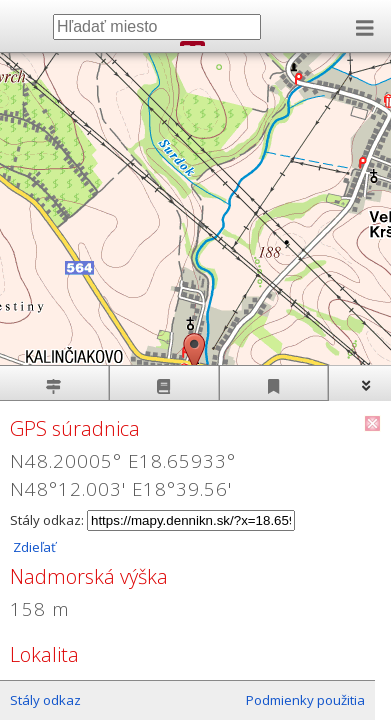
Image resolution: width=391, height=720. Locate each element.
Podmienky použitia (305, 700)
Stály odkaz (45, 700)
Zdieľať (33, 547)
